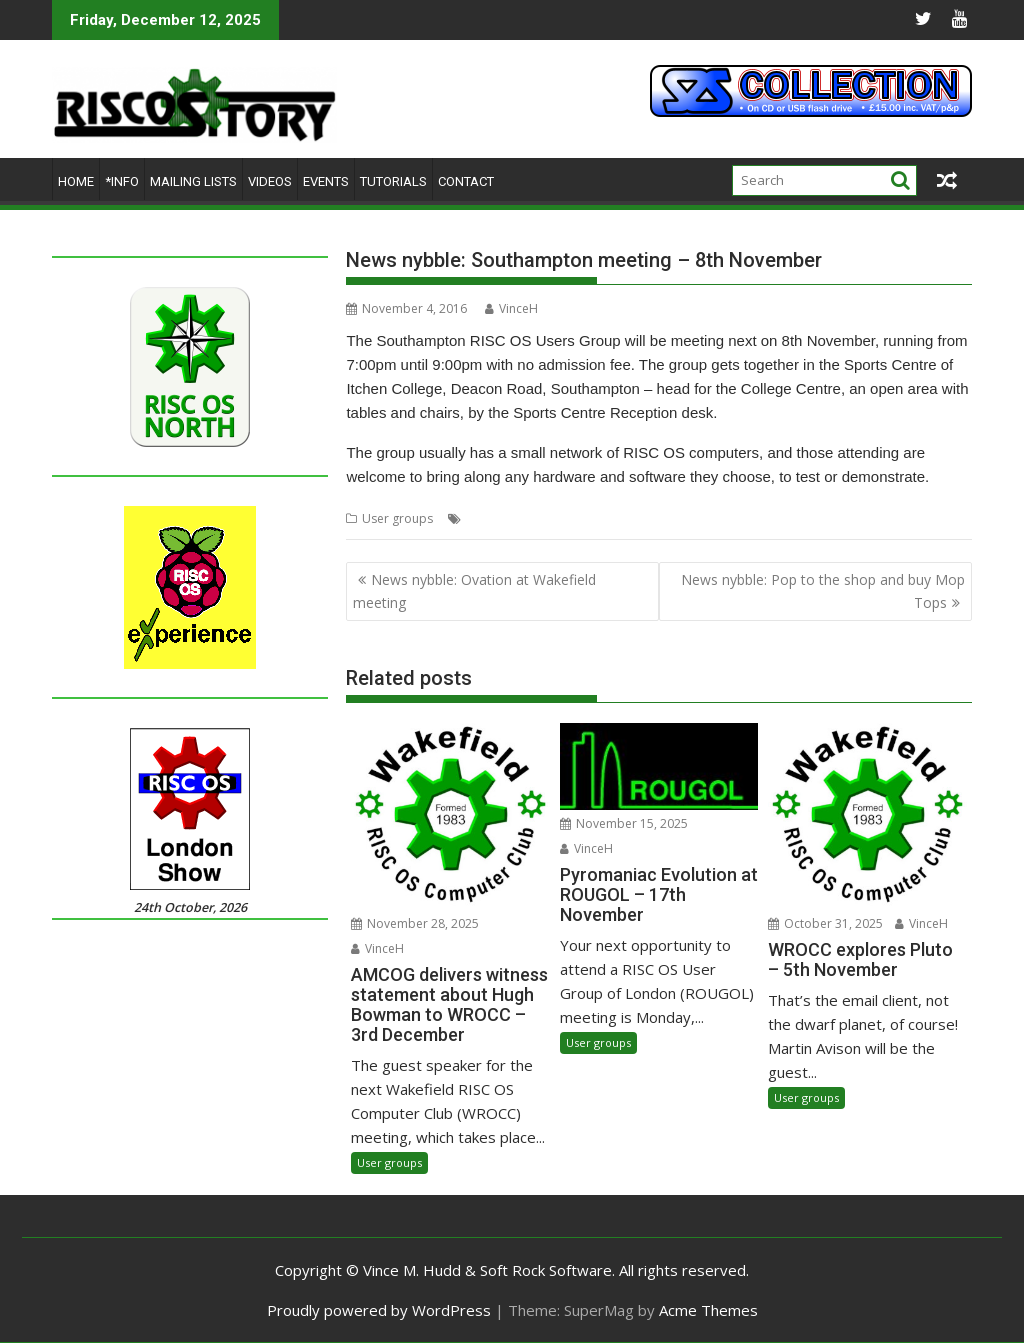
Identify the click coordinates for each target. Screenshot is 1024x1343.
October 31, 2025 (825, 923)
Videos (270, 181)
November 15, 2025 (624, 823)
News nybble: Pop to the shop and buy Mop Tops (823, 590)
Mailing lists (193, 181)
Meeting (488, 518)
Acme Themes (708, 1310)
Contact (466, 181)
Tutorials (393, 181)
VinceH (511, 308)
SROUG (624, 518)
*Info (122, 181)
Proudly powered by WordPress (379, 1310)
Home (76, 181)
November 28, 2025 (415, 923)
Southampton (557, 518)
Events (326, 181)
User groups (397, 518)
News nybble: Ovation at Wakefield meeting (474, 590)
